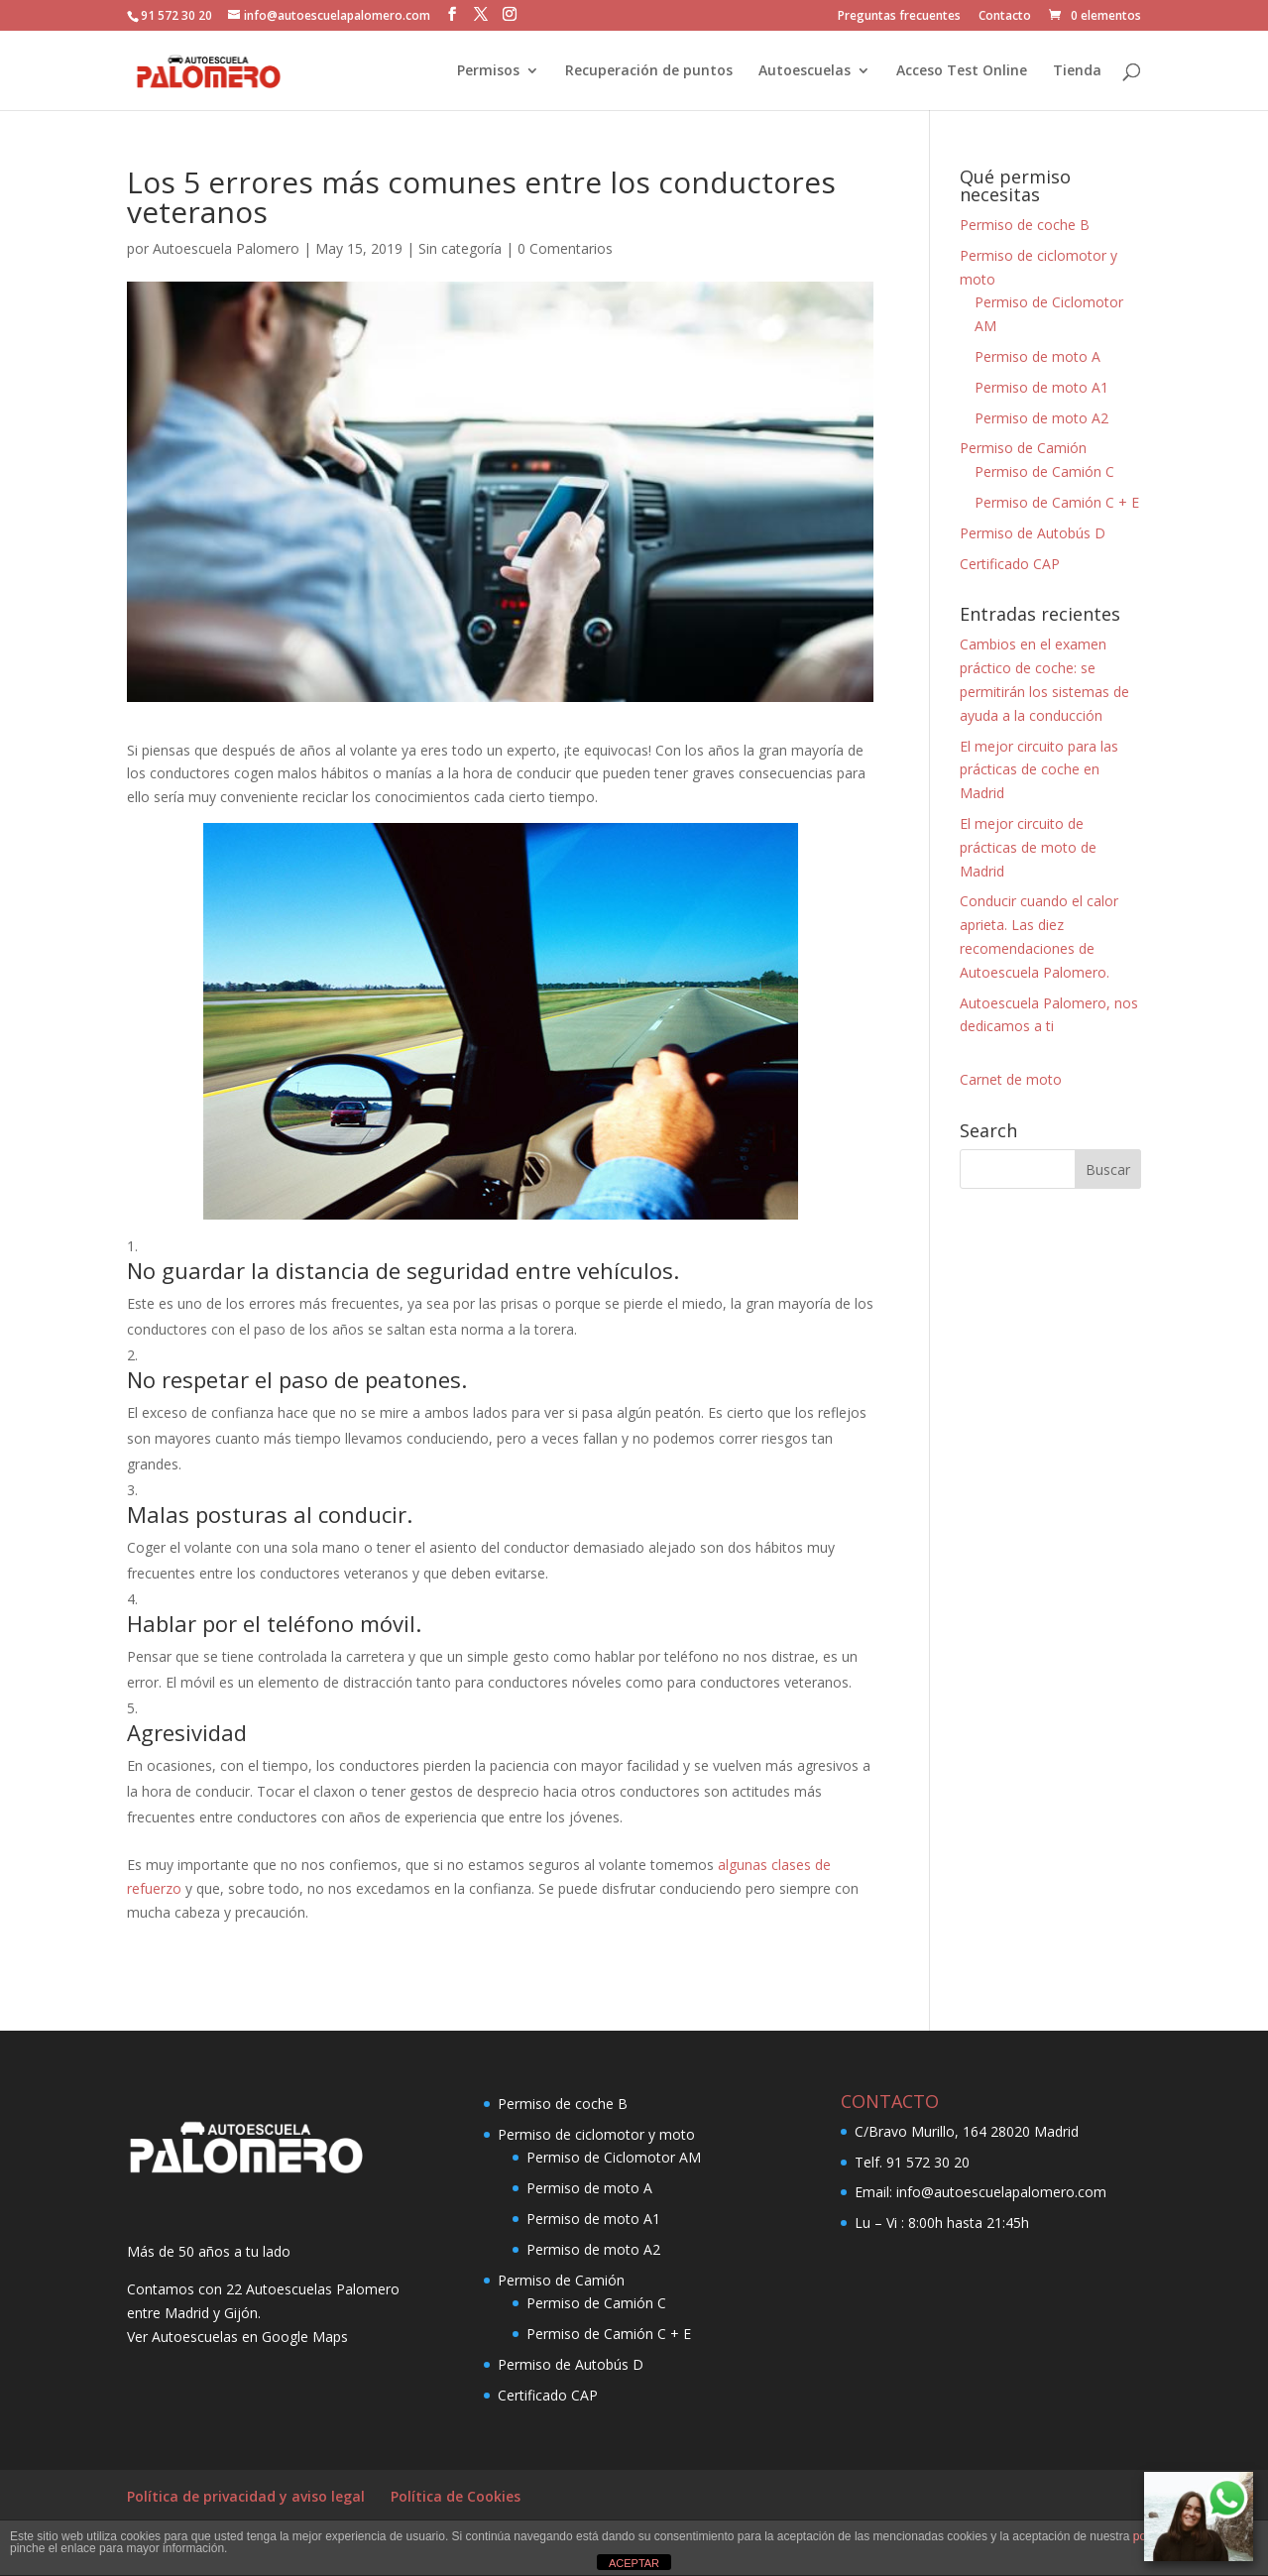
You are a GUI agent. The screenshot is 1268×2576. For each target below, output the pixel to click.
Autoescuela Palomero (226, 248)
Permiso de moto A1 (1041, 387)
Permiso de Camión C (1044, 471)
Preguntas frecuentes (899, 17)
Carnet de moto (1011, 1079)
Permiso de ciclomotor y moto (596, 2134)
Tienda (1077, 71)
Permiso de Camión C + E (1057, 502)
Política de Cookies (455, 2496)
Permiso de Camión (1023, 447)
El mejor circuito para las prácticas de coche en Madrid (1039, 770)
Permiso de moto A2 (1041, 418)
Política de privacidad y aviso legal (246, 2496)
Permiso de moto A (1037, 356)
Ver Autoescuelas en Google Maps (237, 2336)
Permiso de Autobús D (1032, 533)
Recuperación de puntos (649, 71)
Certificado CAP (1010, 563)
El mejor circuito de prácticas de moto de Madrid (1028, 847)
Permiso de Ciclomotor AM (613, 2157)
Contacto (1005, 17)
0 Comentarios (565, 248)
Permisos (488, 71)
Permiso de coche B (1025, 224)
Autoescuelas (804, 71)
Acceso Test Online (961, 71)
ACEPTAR (634, 2563)
